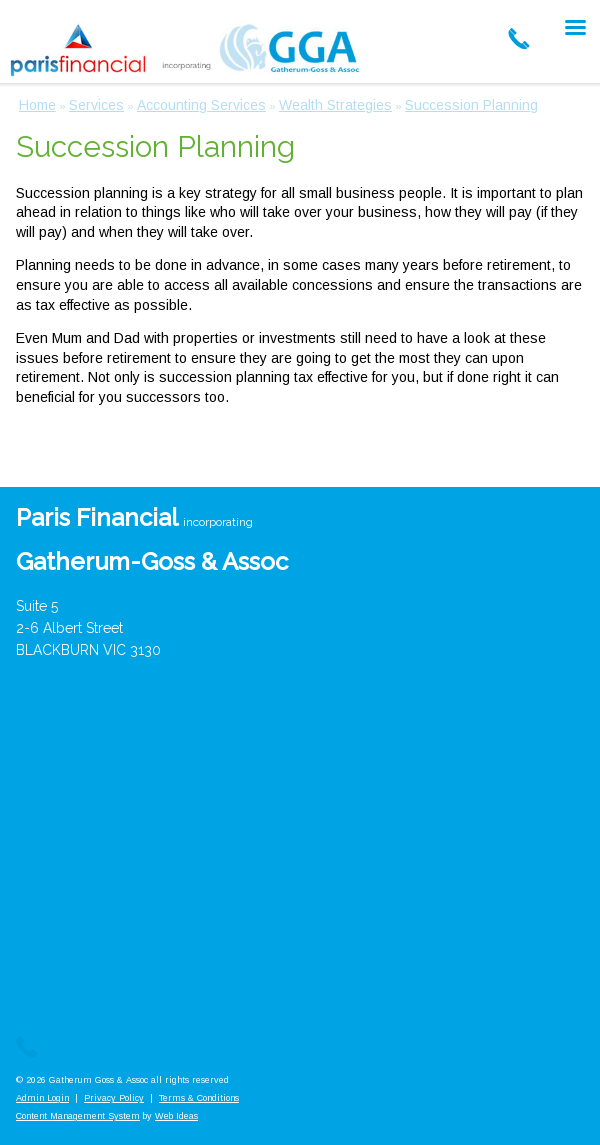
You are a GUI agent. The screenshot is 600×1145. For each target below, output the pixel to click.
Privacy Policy (114, 1098)
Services (96, 105)
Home (37, 105)
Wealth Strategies (335, 105)
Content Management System (78, 1116)
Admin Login (42, 1098)
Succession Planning (471, 105)
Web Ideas (176, 1116)
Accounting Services (201, 105)
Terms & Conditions (199, 1098)
